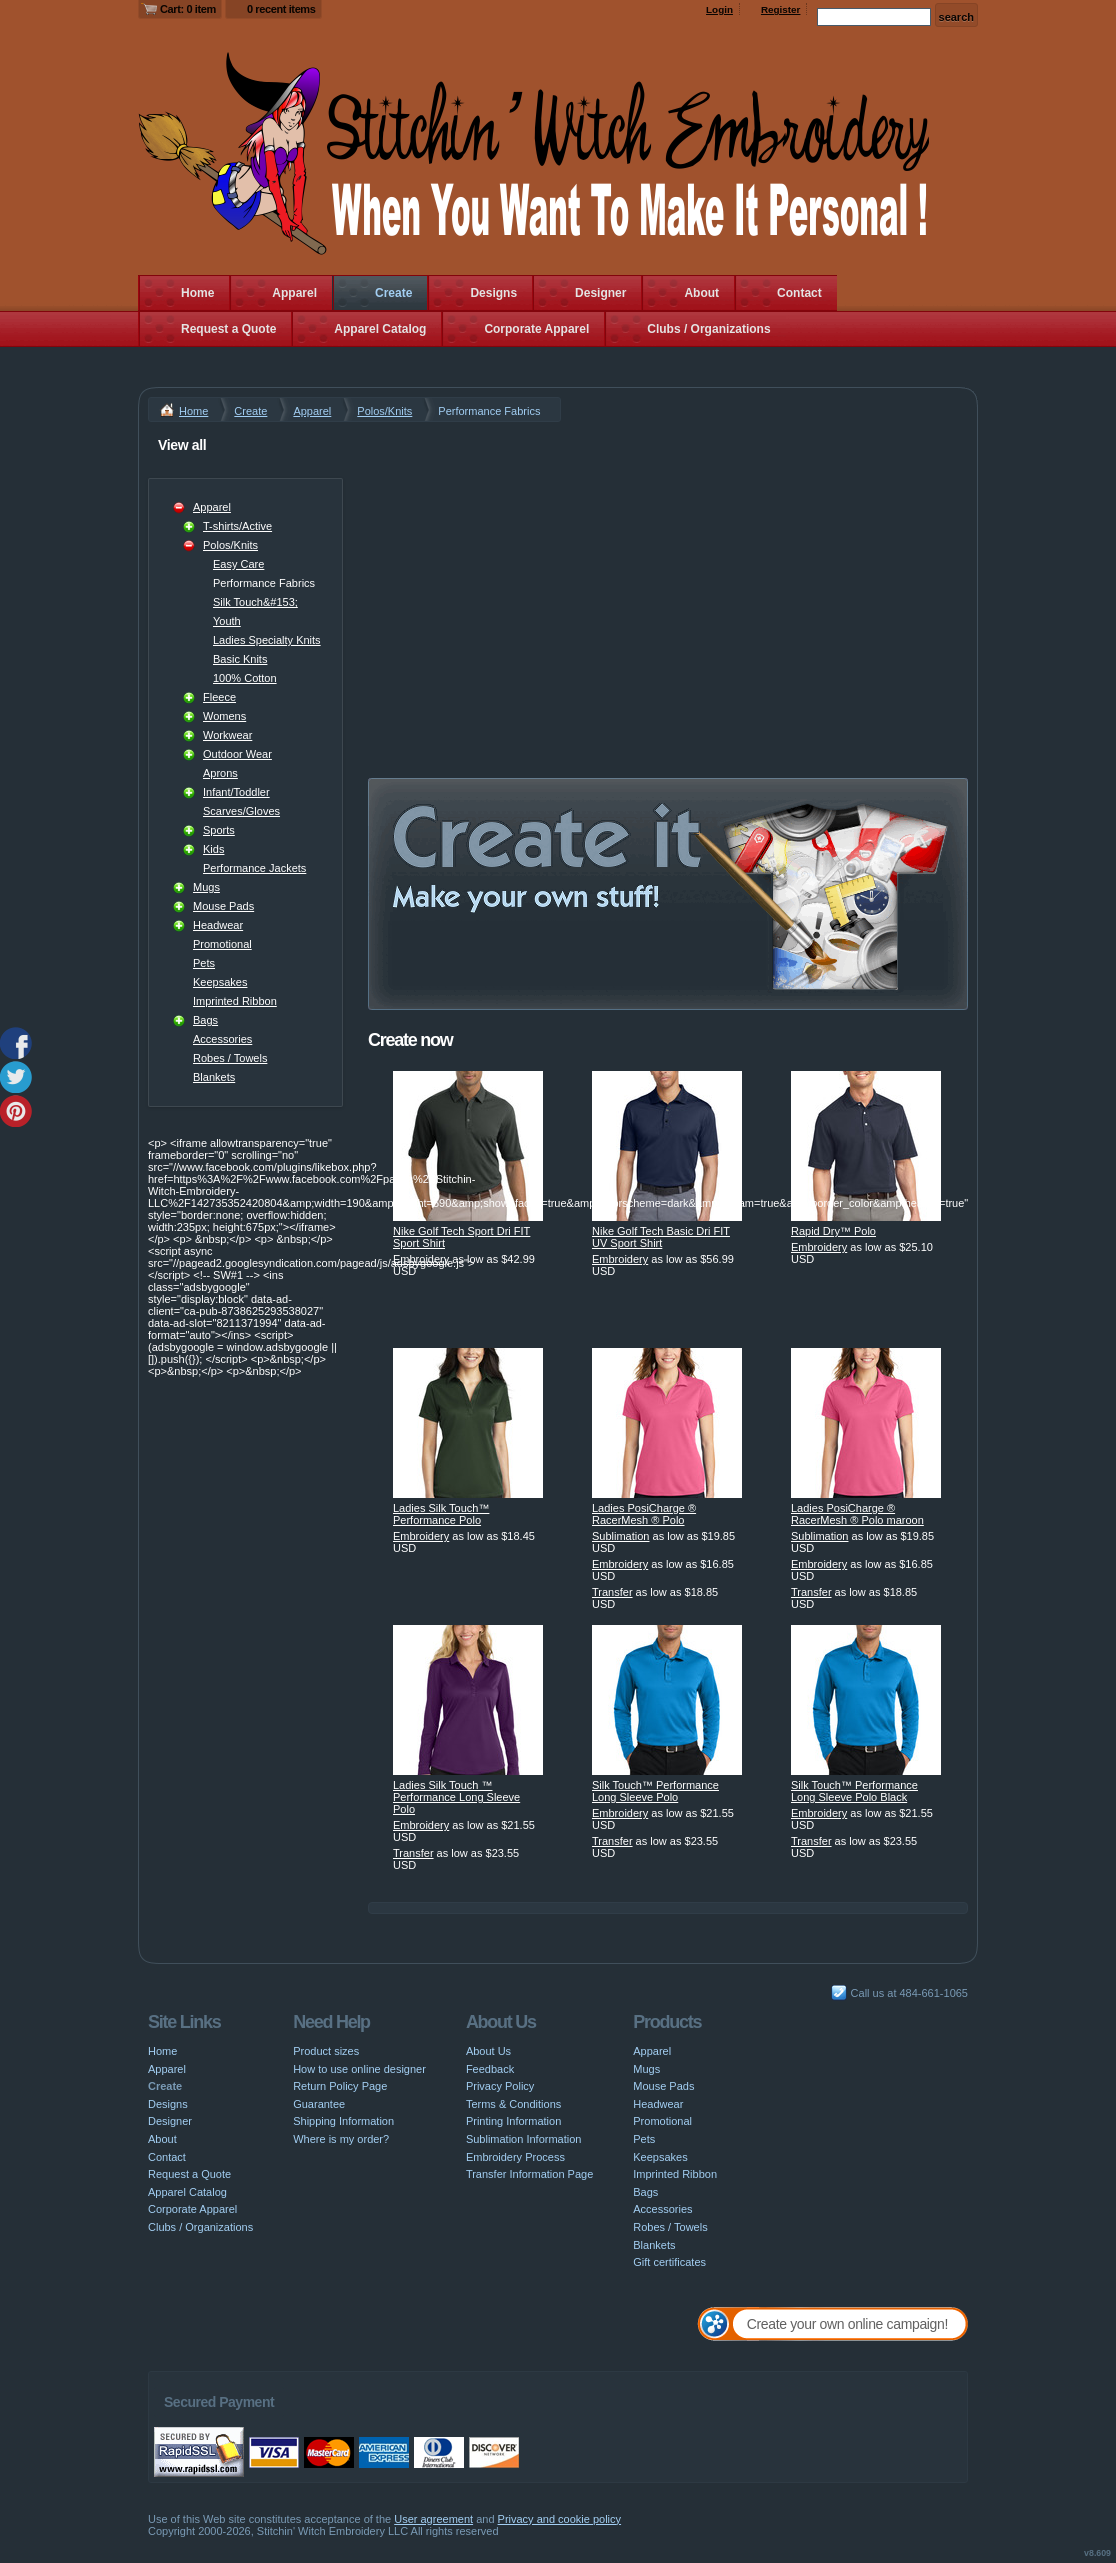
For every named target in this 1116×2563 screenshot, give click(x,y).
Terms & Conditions (513, 2104)
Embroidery (421, 1259)
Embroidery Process (515, 2157)
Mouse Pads (223, 906)
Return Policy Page (340, 2086)
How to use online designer (359, 2069)
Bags (205, 1020)
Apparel (294, 293)
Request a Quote (228, 329)
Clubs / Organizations (708, 329)
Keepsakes (220, 982)
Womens (224, 716)
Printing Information (513, 2121)
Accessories (222, 1039)
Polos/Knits (384, 411)
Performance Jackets (254, 868)
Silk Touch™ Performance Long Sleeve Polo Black (854, 1791)
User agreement (433, 2519)
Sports (219, 830)
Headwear (218, 925)
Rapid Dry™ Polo (833, 1231)
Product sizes (326, 2051)
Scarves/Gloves (241, 811)
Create (393, 293)
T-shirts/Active (237, 526)
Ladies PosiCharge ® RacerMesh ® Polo (644, 1514)
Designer (600, 293)
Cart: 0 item (188, 9)
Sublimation (620, 1536)
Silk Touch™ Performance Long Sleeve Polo (655, 1791)
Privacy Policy (500, 2086)
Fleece (219, 697)
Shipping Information (343, 2121)
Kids (213, 849)
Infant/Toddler (236, 792)
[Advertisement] (668, 572)
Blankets (214, 1077)
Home (197, 293)
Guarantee (319, 2104)
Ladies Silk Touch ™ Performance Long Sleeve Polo (456, 1797)
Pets (204, 963)
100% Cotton (245, 678)
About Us (488, 2051)
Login (719, 9)
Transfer (612, 1592)
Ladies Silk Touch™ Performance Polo (441, 1514)
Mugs (206, 887)
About (701, 293)
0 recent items (281, 9)
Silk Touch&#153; (255, 602)
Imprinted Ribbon (235, 1001)
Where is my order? (341, 2139)
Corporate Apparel (536, 329)
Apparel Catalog (380, 329)
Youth (227, 621)
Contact (799, 293)
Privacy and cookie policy (560, 2519)
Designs (493, 293)
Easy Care (238, 564)
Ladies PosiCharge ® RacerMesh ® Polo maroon (857, 1514)
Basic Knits (240, 659)
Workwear (227, 735)
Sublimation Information (524, 2139)
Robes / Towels (230, 1058)
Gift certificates (669, 2262)
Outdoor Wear (237, 754)
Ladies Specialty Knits (267, 640)
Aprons (220, 773)
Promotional (222, 944)
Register (781, 9)
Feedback (490, 2069)
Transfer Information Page (529, 2174)
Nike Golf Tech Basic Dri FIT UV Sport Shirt (661, 1237)
